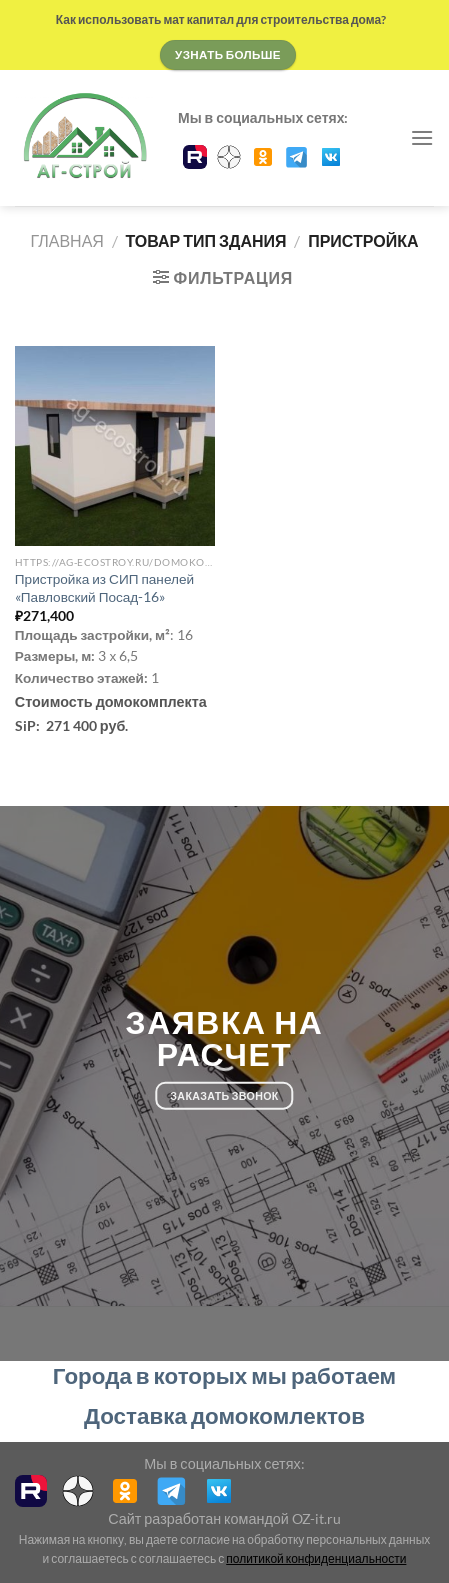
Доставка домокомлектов (224, 1415)
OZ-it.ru (316, 1518)
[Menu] (422, 137)
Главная (66, 240)
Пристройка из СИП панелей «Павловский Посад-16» (104, 588)
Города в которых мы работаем (224, 1375)
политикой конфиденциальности (316, 1558)
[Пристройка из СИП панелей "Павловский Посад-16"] (115, 446)
